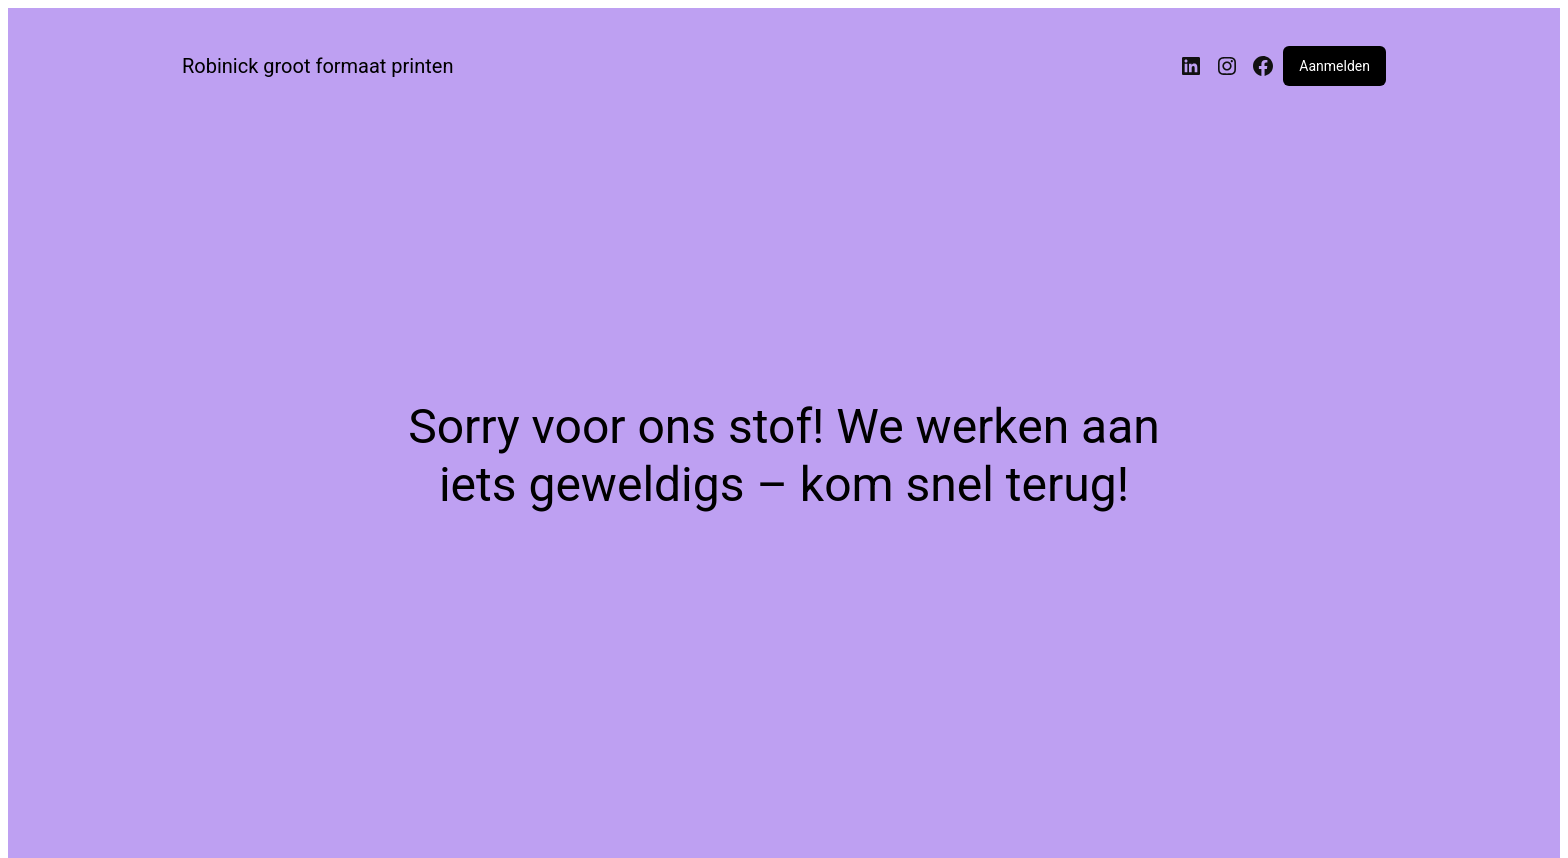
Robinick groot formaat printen (317, 66)
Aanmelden (1334, 66)
